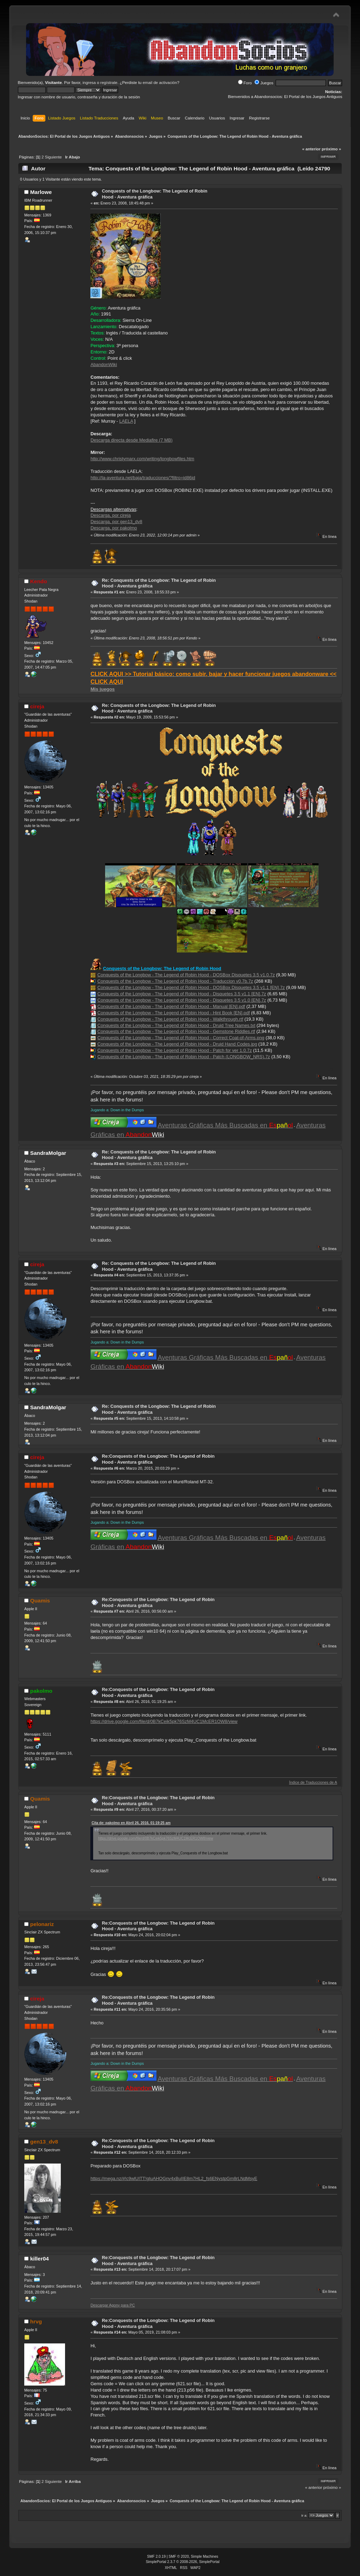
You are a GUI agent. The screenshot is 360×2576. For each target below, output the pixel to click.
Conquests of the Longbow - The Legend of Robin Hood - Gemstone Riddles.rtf (176, 1031)
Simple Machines (204, 2556)
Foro (245, 83)
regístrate (108, 82)
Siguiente (53, 157)
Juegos (264, 83)
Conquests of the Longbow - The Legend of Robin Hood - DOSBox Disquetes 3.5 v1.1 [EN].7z (191, 987)
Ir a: (304, 2515)
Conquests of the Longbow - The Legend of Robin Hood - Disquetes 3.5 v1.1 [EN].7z (181, 993)
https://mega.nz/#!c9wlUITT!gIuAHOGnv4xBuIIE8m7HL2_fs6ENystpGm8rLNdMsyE (173, 2178)
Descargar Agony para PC (112, 2305)
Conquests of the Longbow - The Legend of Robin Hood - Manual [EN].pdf (171, 1006)
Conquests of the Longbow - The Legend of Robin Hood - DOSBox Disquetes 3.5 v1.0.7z (186, 974)
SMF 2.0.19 (156, 2556)
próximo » (331, 149)
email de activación (160, 82)
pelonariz (42, 1924)
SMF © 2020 (179, 2556)
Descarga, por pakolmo (113, 528)
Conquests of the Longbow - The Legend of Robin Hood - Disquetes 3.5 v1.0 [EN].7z (181, 1000)
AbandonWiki (103, 364)
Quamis (40, 1601)
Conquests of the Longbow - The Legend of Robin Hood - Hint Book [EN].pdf (173, 1012)
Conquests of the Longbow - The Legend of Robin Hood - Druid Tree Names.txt (176, 1025)
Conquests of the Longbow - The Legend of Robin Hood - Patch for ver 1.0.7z (174, 1050)
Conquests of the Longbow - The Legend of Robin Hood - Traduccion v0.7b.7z (175, 981)
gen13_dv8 (44, 2142)
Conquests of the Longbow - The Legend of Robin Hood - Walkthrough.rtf (170, 1019)
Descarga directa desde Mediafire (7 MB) (131, 440)
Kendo (38, 581)
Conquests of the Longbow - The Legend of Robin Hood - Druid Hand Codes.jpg (177, 1044)
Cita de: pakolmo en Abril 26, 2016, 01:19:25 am (131, 1823)
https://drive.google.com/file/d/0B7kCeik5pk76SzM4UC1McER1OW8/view (163, 1721)
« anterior (311, 149)
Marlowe (41, 192)
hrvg (36, 2321)
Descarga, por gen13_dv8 (116, 521)
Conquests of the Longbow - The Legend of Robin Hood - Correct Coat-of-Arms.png (180, 1037)
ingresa (89, 82)
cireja (37, 706)
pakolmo (41, 1691)
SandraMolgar (48, 1153)
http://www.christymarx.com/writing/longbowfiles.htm (142, 458)
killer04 (39, 2259)
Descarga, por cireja (110, 515)
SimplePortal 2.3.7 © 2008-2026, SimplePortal (183, 2562)
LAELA (126, 421)
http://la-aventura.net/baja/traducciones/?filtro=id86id (142, 477)
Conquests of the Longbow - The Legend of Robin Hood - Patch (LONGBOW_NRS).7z (183, 1056)
